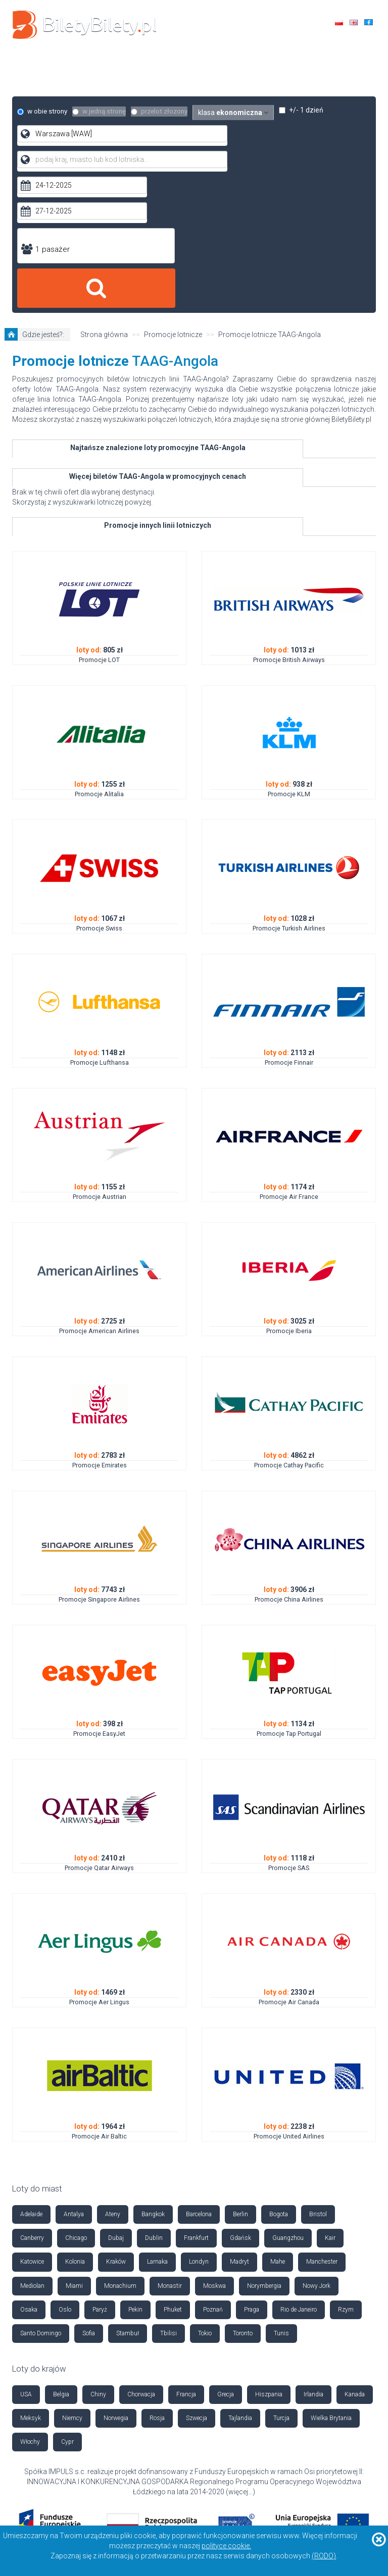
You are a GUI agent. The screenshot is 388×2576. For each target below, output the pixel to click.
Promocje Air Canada (289, 1861)
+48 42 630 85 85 (337, 47)
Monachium (120, 2144)
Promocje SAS (288, 1726)
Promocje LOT (99, 518)
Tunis (281, 2192)
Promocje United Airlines (289, 1995)
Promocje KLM (289, 652)
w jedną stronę (103, 111)
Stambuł (127, 2192)
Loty (119, 65)
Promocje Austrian (99, 1055)
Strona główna (104, 193)
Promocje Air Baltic (99, 1995)
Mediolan (32, 2144)
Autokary (261, 65)
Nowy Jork (316, 2144)
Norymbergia (264, 2144)
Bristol (318, 2072)
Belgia (61, 2253)
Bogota (278, 2072)
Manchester (321, 2120)
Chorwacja (141, 2253)
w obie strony (43, 111)
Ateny (112, 2072)
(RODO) (324, 2556)
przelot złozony (166, 111)
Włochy (30, 2300)
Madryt (239, 2120)
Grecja (225, 2253)
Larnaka (157, 2120)
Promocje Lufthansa (99, 921)
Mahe (277, 2120)
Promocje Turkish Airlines (289, 787)
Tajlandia (240, 2276)
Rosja (157, 2276)
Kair (330, 2096)
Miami (74, 2144)
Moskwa (214, 2144)
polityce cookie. (226, 2546)
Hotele (165, 65)
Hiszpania (268, 2253)
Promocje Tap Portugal (289, 1592)
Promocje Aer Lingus (99, 1861)
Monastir (170, 2144)
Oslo (65, 2168)
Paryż (99, 2168)
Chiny (98, 2253)
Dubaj (116, 2096)
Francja (186, 2253)
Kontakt (231, 75)
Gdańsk (240, 2096)
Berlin (240, 2072)
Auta (211, 65)
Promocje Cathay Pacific (289, 1324)
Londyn (199, 2120)
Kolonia (75, 2120)
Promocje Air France (289, 1055)
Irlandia (313, 2253)
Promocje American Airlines (99, 1189)
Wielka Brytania (331, 2276)
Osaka (28, 2168)
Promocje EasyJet (99, 1592)
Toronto (243, 2192)
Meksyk (30, 2276)
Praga (251, 2168)
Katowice (32, 2120)
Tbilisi (168, 2192)
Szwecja (196, 2276)
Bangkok (153, 2072)
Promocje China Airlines (289, 1458)
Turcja (281, 2276)
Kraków (116, 2120)
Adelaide (31, 2072)
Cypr (67, 2300)
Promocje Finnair (289, 921)
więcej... (240, 2350)
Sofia (88, 2192)
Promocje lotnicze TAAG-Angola (269, 193)
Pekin (135, 2168)
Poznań (213, 2168)
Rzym (346, 2168)
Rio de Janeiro (298, 2168)
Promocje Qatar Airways (99, 1726)
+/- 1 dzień (315, 111)
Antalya (74, 2072)
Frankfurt (196, 2096)
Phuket (173, 2168)
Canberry (32, 2096)
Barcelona (199, 2072)
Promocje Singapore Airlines (99, 1458)
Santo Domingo (40, 2192)
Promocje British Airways (289, 518)
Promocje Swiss (99, 787)
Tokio (205, 2192)
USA (26, 2253)
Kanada (355, 2253)
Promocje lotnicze (173, 193)
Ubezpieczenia (167, 75)
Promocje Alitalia (99, 652)
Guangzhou (288, 2096)
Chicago (76, 2096)
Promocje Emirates (99, 1324)
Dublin (154, 2096)
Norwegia (116, 2276)
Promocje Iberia (289, 1189)
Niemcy (72, 2276)
